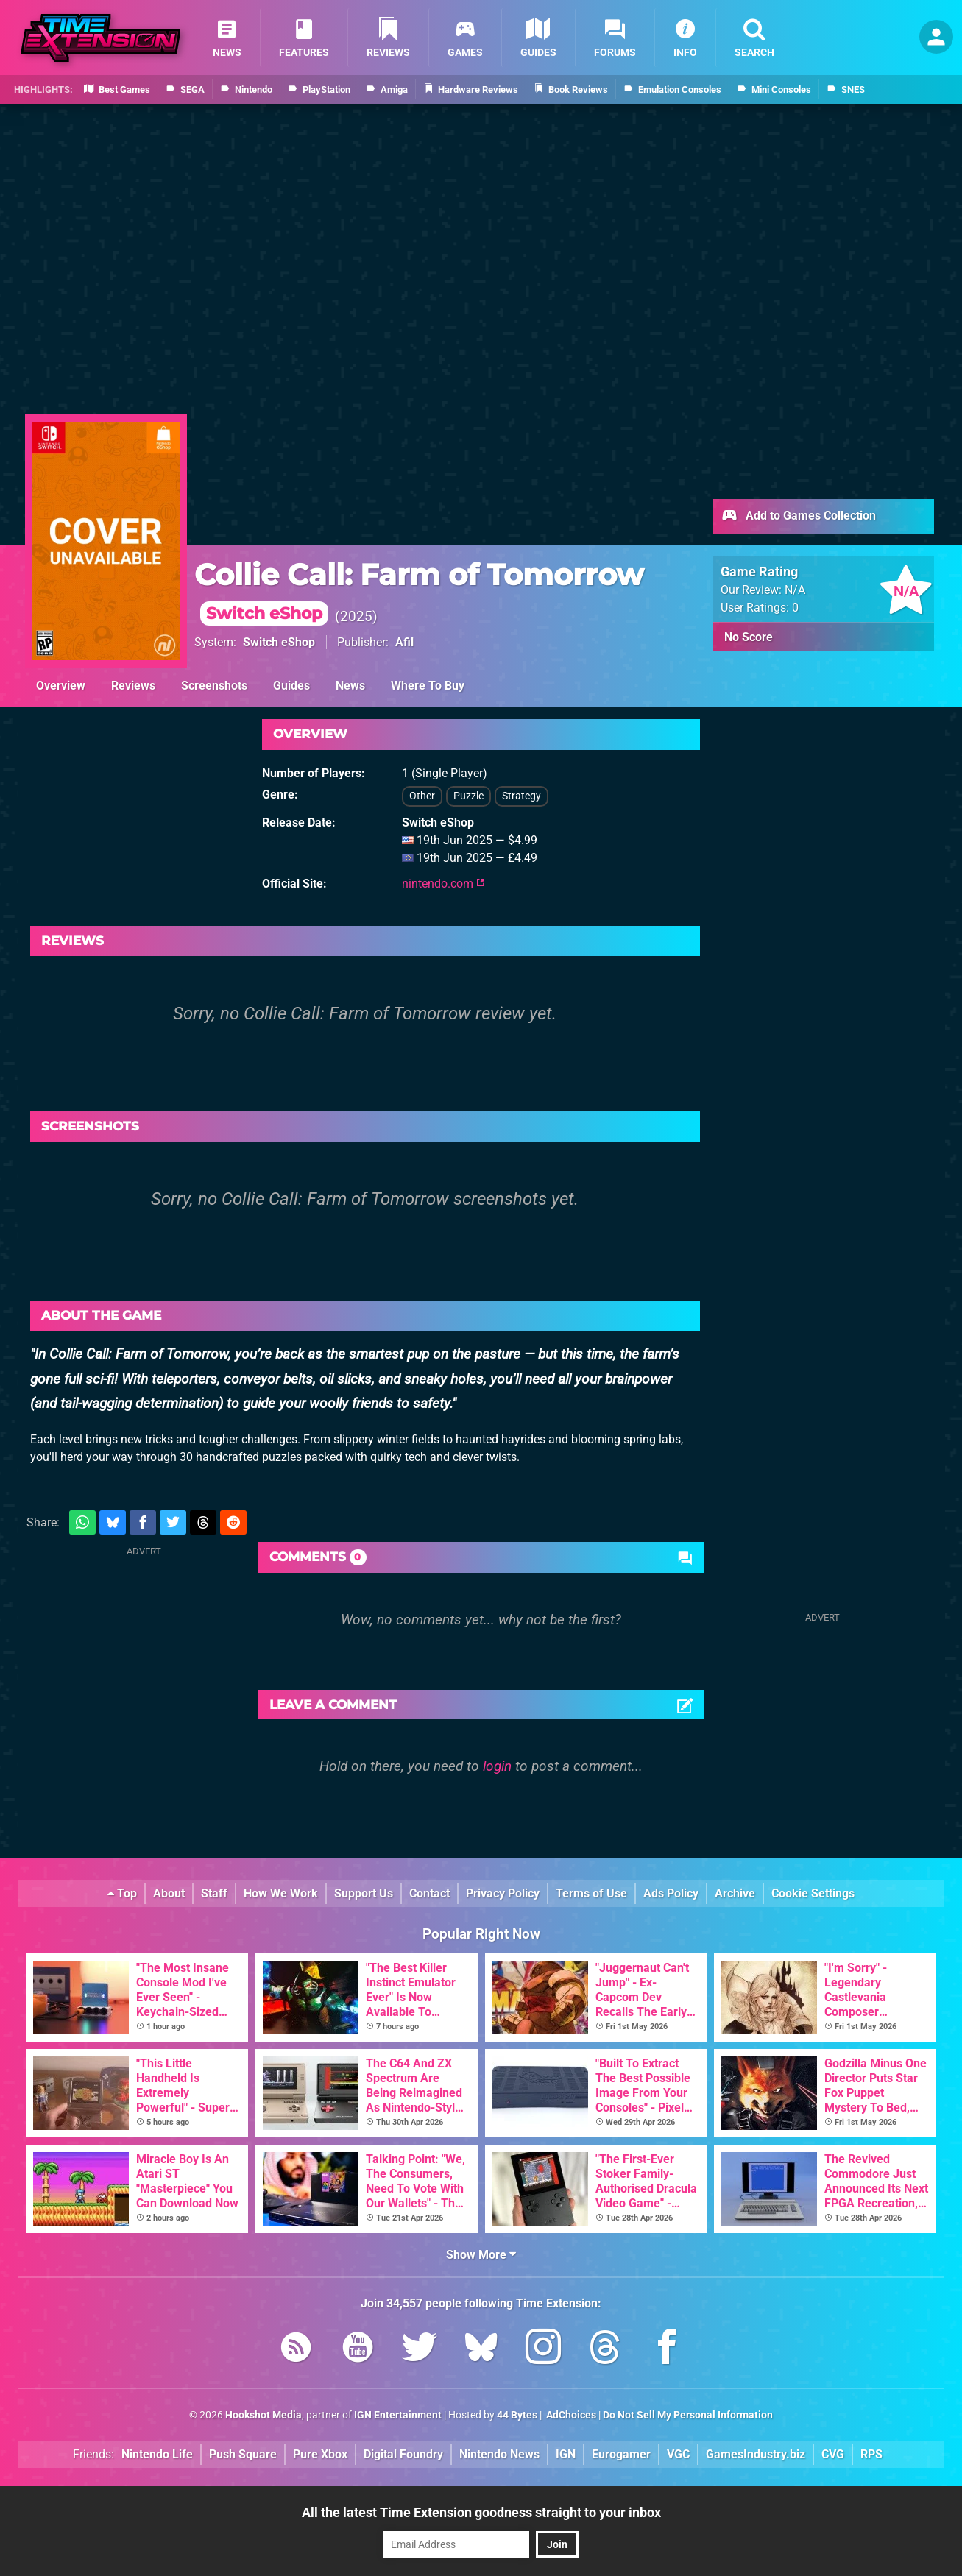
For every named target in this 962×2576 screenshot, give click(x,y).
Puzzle (468, 796)
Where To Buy (427, 686)
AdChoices (570, 2415)
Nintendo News (499, 2454)
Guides (291, 686)
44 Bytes (517, 2415)
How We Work (281, 1893)
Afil (404, 642)
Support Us (363, 1893)
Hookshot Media (263, 2415)
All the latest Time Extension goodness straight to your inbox (481, 2512)
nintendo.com (443, 884)
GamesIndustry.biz (755, 2454)
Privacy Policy (503, 1893)
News (350, 686)
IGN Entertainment (398, 2415)
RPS (871, 2454)
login (497, 1766)
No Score (748, 637)
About (169, 1893)
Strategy (521, 796)
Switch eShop (279, 642)
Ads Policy (670, 1893)
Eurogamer (621, 2454)
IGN (566, 2454)
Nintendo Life (157, 2454)
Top (122, 1893)
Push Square (243, 2454)
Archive (735, 1893)
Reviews (133, 686)
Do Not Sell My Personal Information (688, 2415)
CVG (832, 2454)
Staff (214, 1893)
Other (422, 796)
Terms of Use (591, 1893)
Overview (60, 686)
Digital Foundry (403, 2454)
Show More (481, 2255)
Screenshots (214, 686)
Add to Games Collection (798, 516)
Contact (429, 1893)
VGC (678, 2454)
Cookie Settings (813, 1893)
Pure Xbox (320, 2454)
